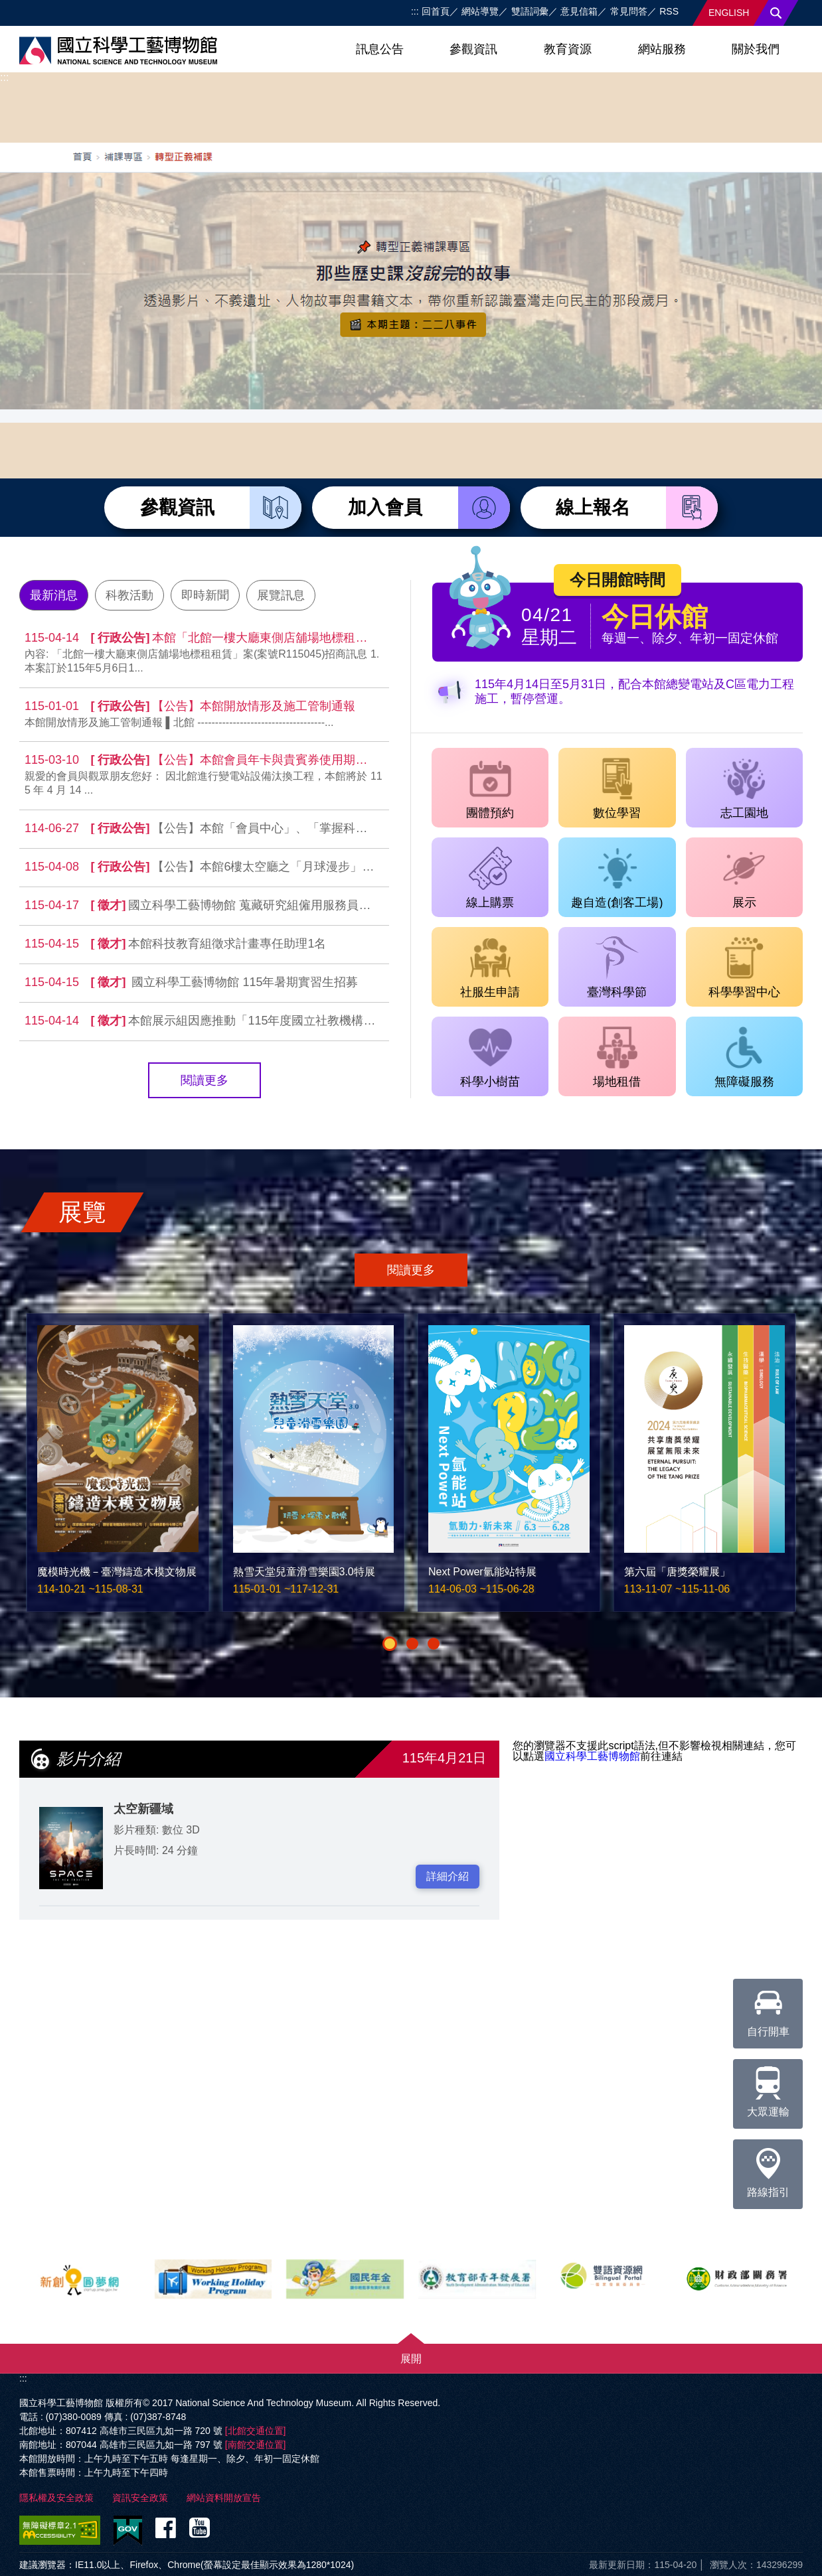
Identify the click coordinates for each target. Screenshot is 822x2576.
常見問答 (628, 11)
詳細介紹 (447, 1876)
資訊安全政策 (140, 2497)
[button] (390, 1643)
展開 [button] (411, 2358)
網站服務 (662, 49)
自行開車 (768, 2008)
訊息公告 (380, 49)
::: (415, 11)
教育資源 (568, 49)
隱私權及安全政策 (56, 2497)
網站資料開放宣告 (224, 2497)
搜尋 (776, 13)
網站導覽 (480, 11)
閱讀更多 (204, 1080)
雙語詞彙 (529, 11)
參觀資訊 (473, 49)
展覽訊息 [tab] (281, 595)
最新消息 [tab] (54, 595)
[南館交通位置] (255, 2444)
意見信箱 (579, 11)
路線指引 (768, 2168)
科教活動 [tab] (129, 595)
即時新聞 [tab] (205, 595)
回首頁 (436, 11)
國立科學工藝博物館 (592, 1756)
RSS (669, 11)
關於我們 (756, 49)
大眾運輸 (768, 2088)
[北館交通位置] (255, 2430)
